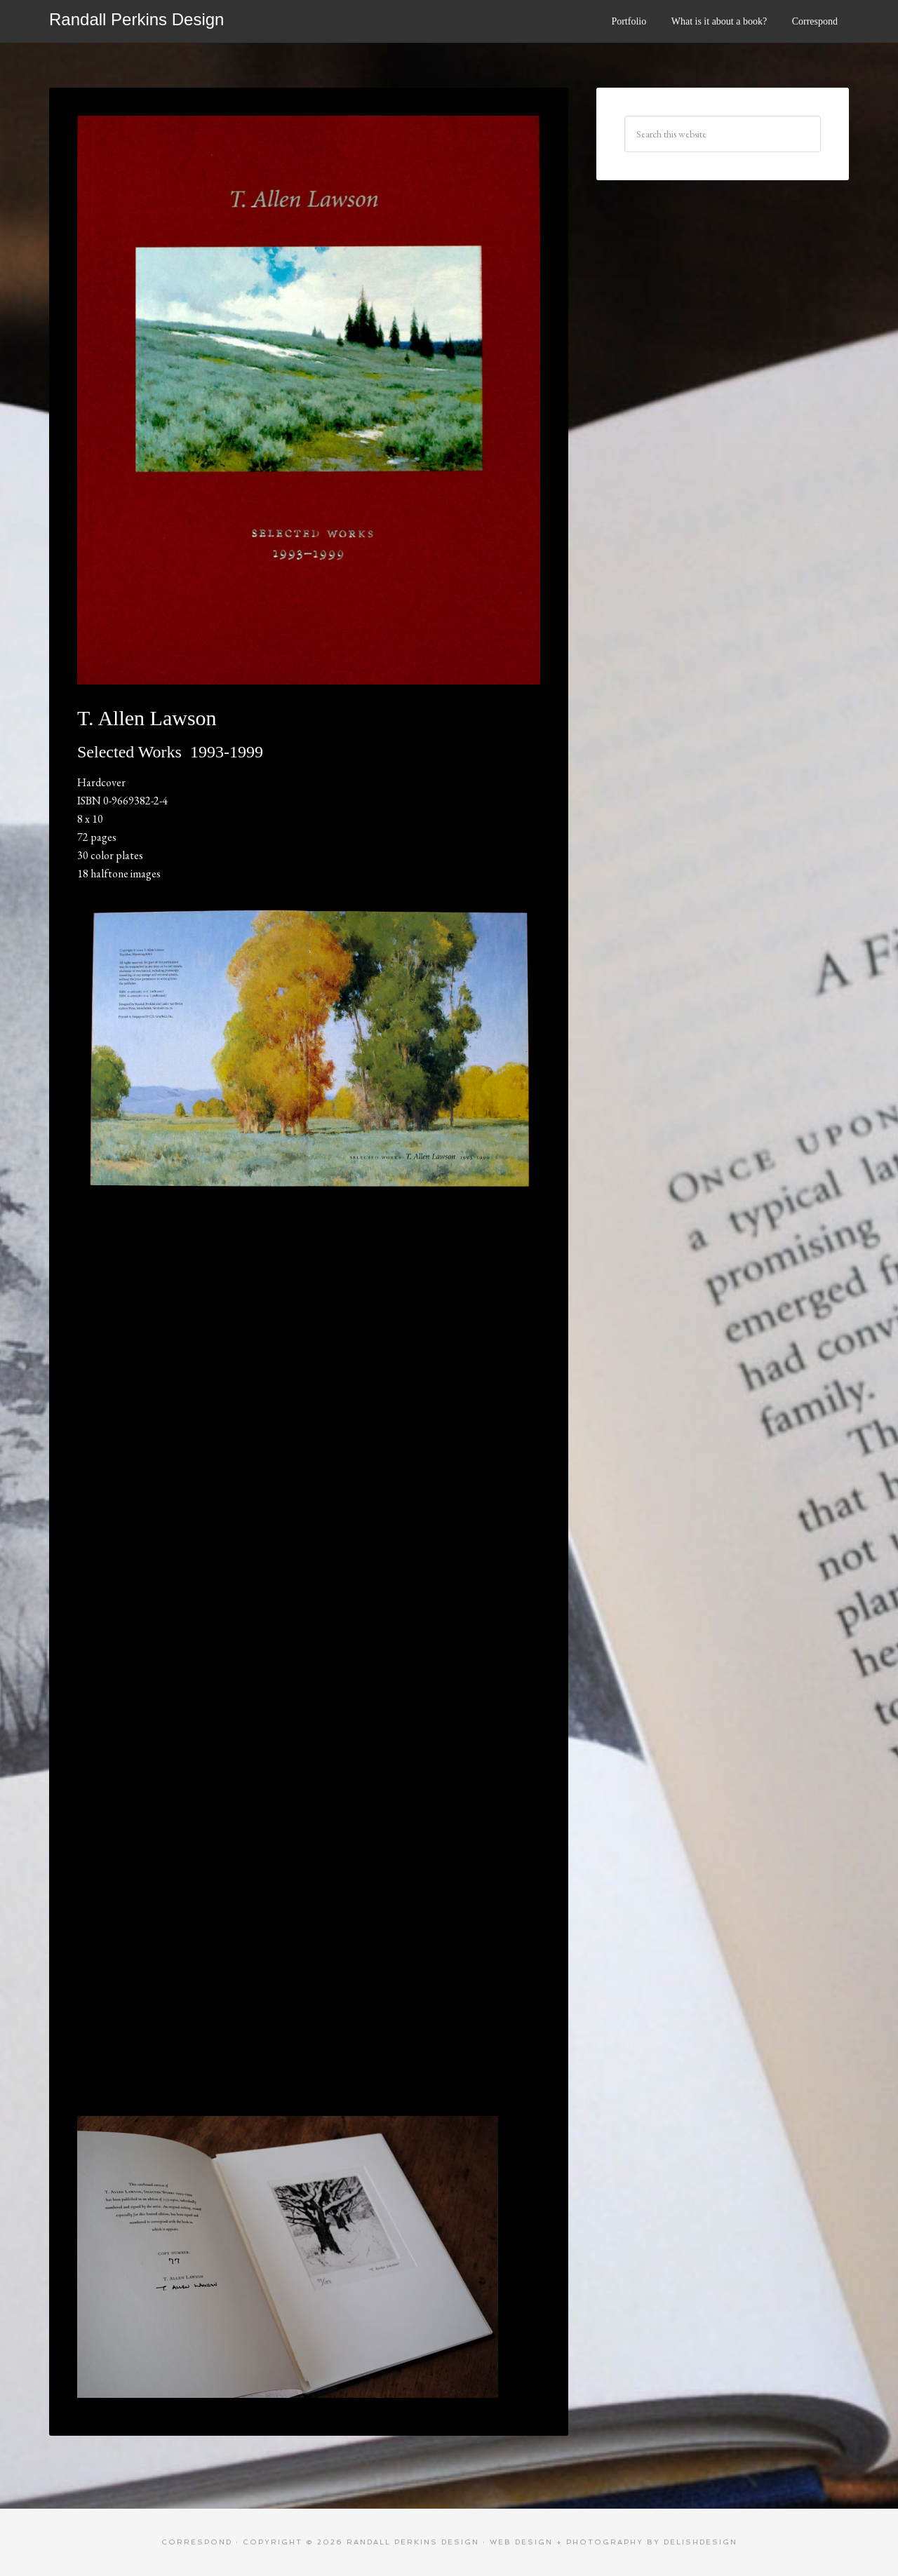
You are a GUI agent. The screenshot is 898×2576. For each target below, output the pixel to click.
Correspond (196, 2542)
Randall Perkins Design (136, 19)
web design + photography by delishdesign (613, 2542)
